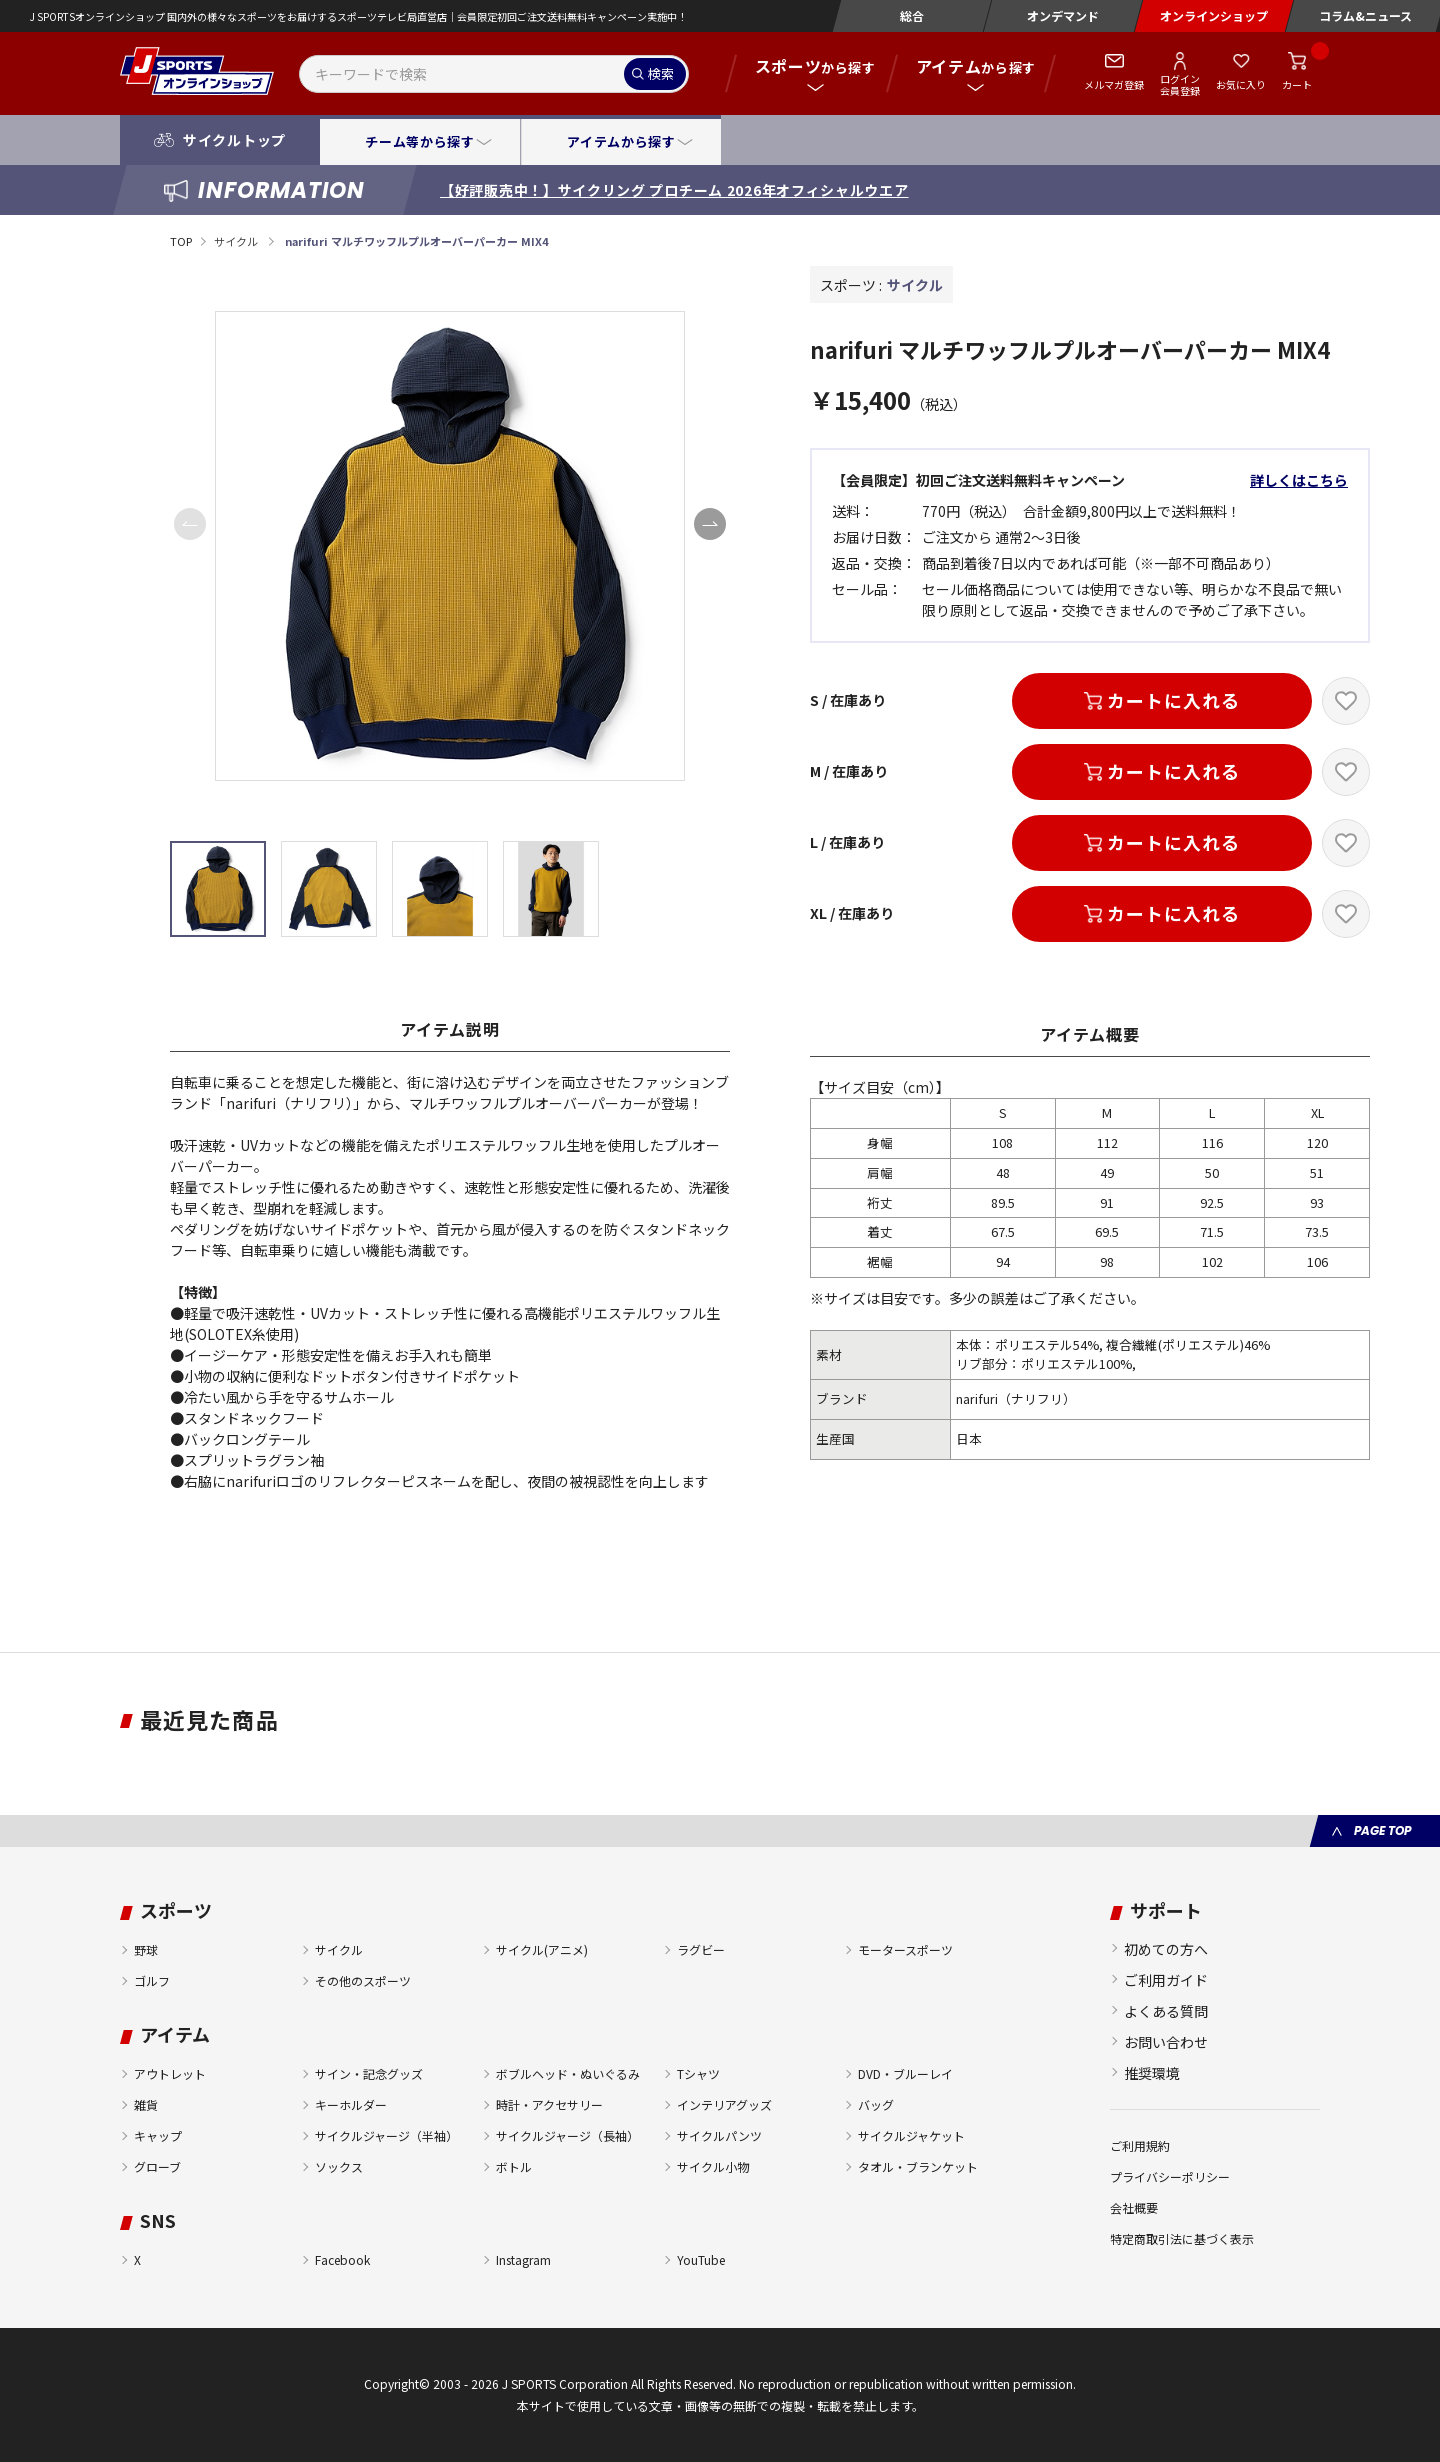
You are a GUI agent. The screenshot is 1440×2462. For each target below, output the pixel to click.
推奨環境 (1152, 2073)
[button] (710, 524)
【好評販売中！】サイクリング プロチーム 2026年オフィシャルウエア (674, 190)
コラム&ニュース (1365, 15)
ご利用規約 (1140, 2145)
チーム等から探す (419, 141)
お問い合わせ (1166, 2042)
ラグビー (701, 1949)
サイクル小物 (713, 2166)
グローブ (157, 2166)
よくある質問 (1166, 2011)
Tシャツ (698, 2073)
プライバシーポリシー (1170, 2176)
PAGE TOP (1382, 1830)
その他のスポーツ (363, 1980)
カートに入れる (1173, 700)
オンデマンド (1063, 15)
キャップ (158, 2135)
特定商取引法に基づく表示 (1182, 2238)
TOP (181, 241)
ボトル (514, 2166)
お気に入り (1241, 84)
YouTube (701, 2259)
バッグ (876, 2104)
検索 (661, 73)
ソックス (339, 2166)
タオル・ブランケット (918, 2166)
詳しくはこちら (1299, 480)
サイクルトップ (234, 140)
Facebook (342, 2259)
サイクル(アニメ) (542, 1949)
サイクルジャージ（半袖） (386, 2135)
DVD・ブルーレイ (905, 2073)
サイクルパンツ (719, 2135)
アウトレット (170, 2073)
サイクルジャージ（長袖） (567, 2135)
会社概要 (1134, 2207)
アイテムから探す (621, 141)
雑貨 (146, 2104)
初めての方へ (1166, 1949)
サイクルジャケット (911, 2135)
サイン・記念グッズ (369, 2073)
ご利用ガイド (1166, 1980)
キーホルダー (351, 2104)
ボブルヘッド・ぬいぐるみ (568, 2073)
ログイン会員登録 (1180, 84)
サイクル (237, 241)
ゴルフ (152, 1980)
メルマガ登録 (1114, 84)
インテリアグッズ (724, 2104)
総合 (912, 15)
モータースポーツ (905, 1949)
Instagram (523, 2259)
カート (1297, 84)
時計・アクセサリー (549, 2104)
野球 (146, 1949)
